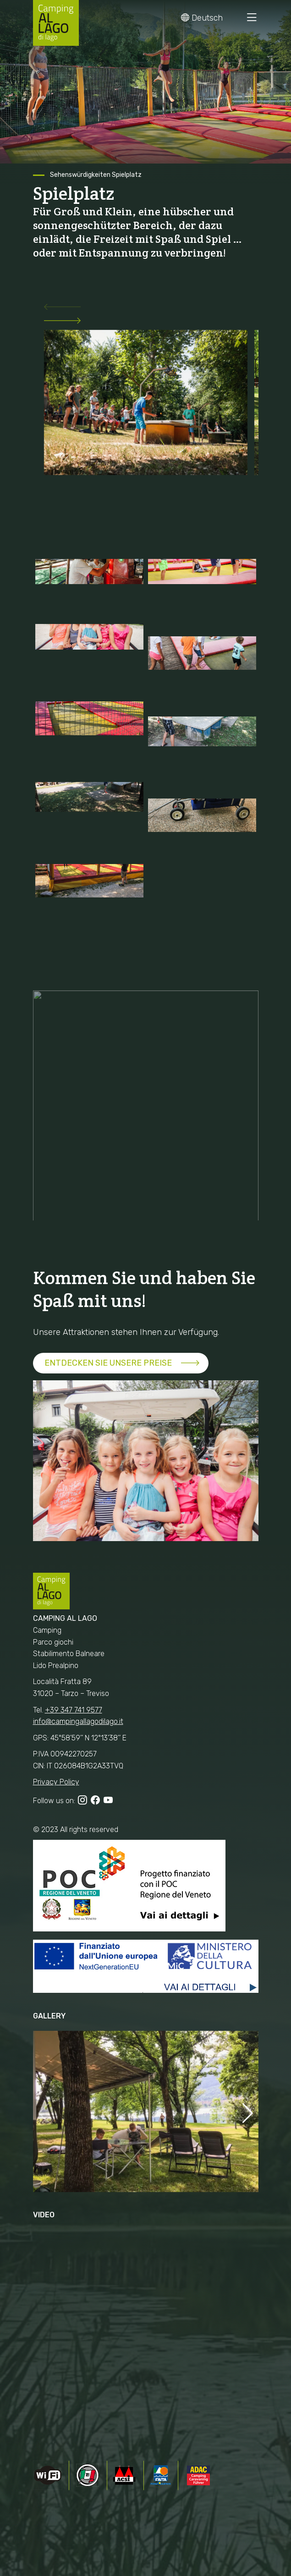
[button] (145, 309)
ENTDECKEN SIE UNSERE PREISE (108, 1363)
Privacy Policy (56, 1781)
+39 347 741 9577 (73, 1710)
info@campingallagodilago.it (78, 1721)
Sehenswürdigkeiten (80, 175)
